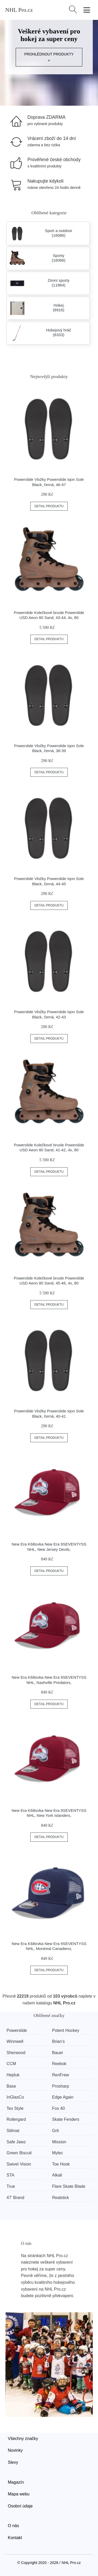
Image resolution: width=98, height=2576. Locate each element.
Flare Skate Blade (68, 2186)
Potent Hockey (65, 2030)
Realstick (60, 2197)
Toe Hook (61, 2164)
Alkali (57, 2175)
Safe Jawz (16, 2142)
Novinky (15, 2450)
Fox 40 (58, 2108)
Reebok (59, 2063)
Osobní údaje (20, 2506)
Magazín (16, 2482)
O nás (13, 2525)
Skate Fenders (65, 2119)
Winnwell (15, 2041)
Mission (59, 2142)
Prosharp (60, 2086)
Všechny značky (23, 2438)
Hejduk (13, 2075)
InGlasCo (15, 2097)
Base (11, 2086)
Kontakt (15, 2537)
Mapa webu (19, 2494)
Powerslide (17, 2030)
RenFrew (60, 2075)
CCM (11, 2063)
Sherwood (16, 2052)
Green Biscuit (19, 2153)
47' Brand (15, 2197)
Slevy (13, 2462)
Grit (55, 2130)
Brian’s (58, 2041)
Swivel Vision (19, 2164)
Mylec (57, 2153)
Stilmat (13, 2130)
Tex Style (15, 2108)
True (11, 2186)
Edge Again (62, 2097)
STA (10, 2175)
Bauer (57, 2052)
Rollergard (16, 2119)
